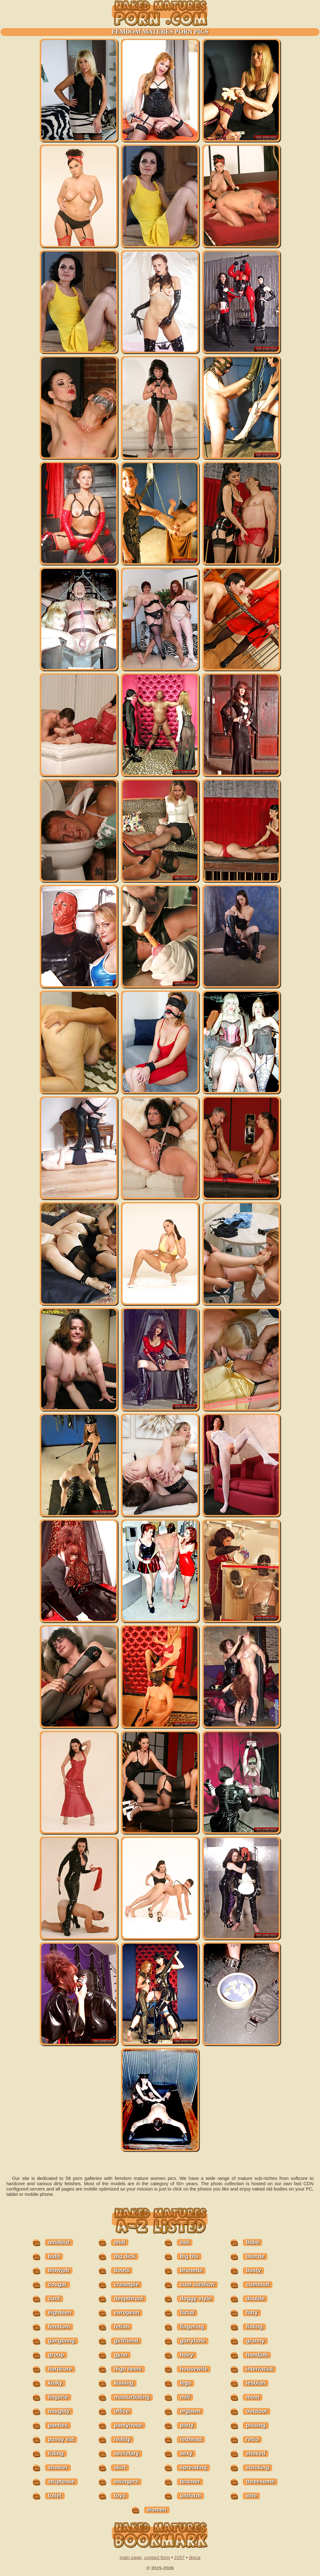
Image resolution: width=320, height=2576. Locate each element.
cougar (57, 2284)
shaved (255, 2453)
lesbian (255, 2383)
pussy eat (61, 2439)
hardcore (60, 2369)
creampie (126, 2284)
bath (54, 2256)
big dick (124, 2256)
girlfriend (126, 2341)
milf (185, 2397)
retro (252, 2439)
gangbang (61, 2341)
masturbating (132, 2397)
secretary (126, 2453)
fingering (192, 2327)
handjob (257, 2355)
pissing (256, 2425)
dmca (194, 2557)
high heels (128, 2369)
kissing (123, 2383)
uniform (190, 2495)
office (121, 2411)
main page (131, 2557)
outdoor (256, 2411)
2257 (179, 2557)
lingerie (58, 2397)
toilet (55, 2495)
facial (187, 2312)
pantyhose (128, 2425)
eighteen (59, 2312)
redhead (191, 2439)
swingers (126, 2481)
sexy (186, 2453)
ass (184, 2242)
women (157, 2510)
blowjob (58, 2270)
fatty (252, 2312)
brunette (191, 2270)
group (56, 2355)
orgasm (190, 2411)
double (255, 2298)
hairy (186, 2355)
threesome (260, 2481)
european (126, 2312)
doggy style (195, 2298)
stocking (257, 2467)
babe (252, 2242)
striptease (61, 2481)
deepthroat (128, 2298)
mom (252, 2397)
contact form (157, 2557)
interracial (259, 2369)
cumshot (257, 2284)
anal (119, 2242)
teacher (190, 2481)
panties (58, 2425)
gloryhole (192, 2341)
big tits (189, 2256)
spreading (193, 2467)
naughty (59, 2411)
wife (251, 2495)
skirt (120, 2467)
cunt (54, 2298)
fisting (254, 2327)
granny (255, 2341)
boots (121, 2270)
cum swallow (197, 2284)
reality (122, 2439)
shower (58, 2467)
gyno (121, 2355)
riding (56, 2453)
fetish (121, 2327)
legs (185, 2383)
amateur (59, 2242)
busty (253, 2270)
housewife (194, 2369)
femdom (59, 2327)
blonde (255, 2256)
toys (120, 2495)
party (187, 2425)
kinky (55, 2383)
